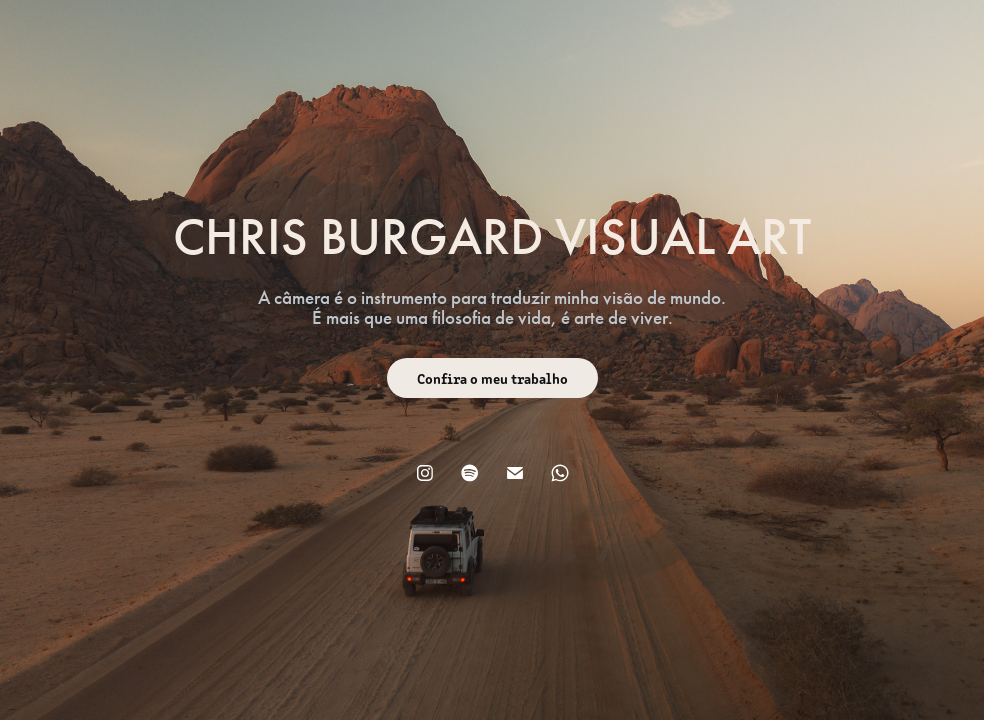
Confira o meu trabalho (492, 378)
